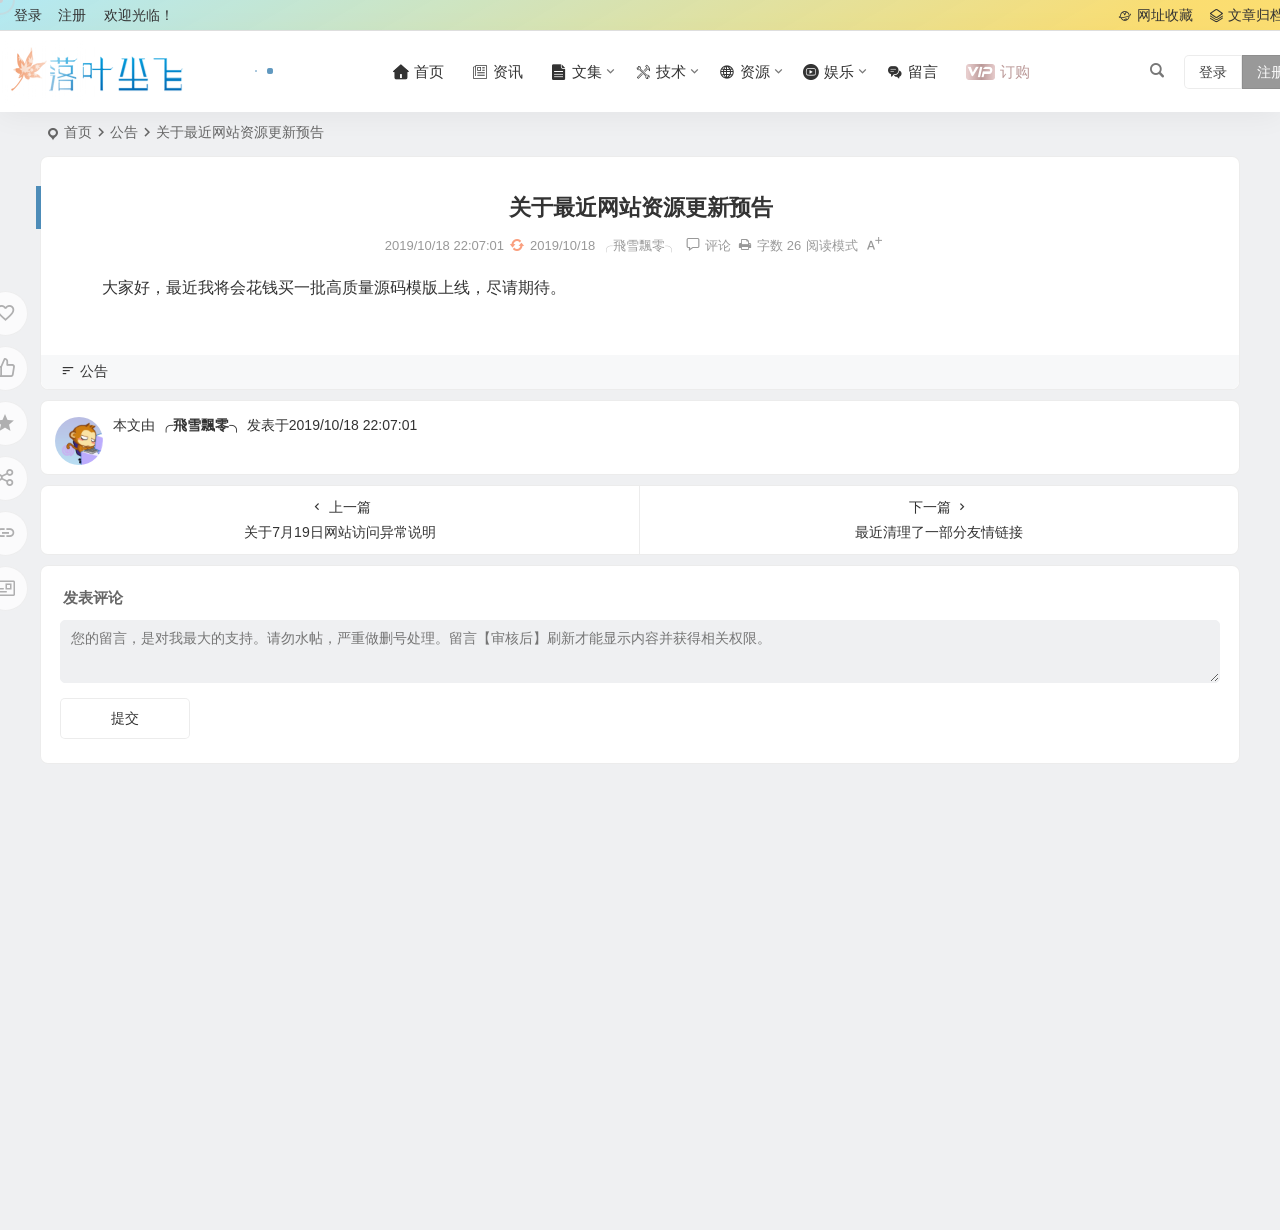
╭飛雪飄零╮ (201, 425)
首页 (78, 132)
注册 (72, 15)
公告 (124, 132)
